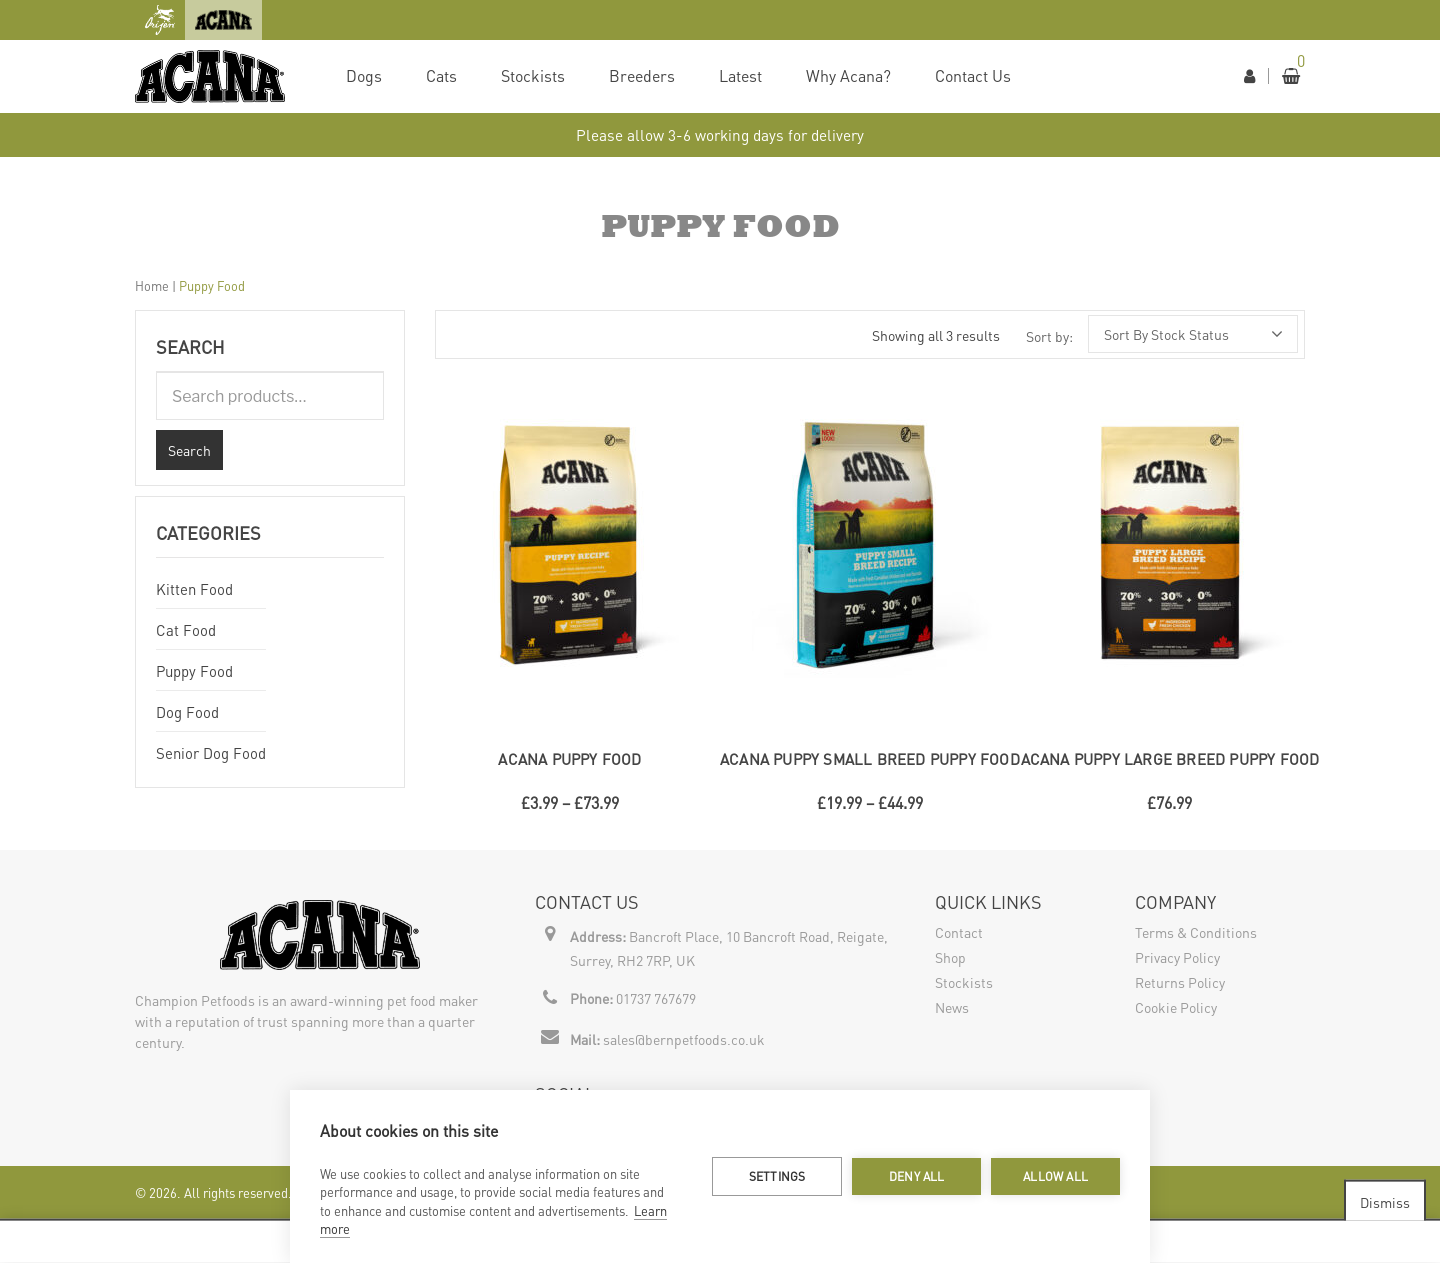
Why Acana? (848, 75)
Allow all (1055, 1176)
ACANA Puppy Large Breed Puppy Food (1170, 759)
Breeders (642, 75)
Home (152, 286)
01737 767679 (656, 998)
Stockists (533, 75)
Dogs (364, 75)
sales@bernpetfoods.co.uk (684, 1039)
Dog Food (187, 712)
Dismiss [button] (1385, 1201)
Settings (777, 1176)
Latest (740, 75)
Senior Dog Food (211, 753)
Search (189, 450)
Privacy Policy (1177, 957)
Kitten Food (194, 589)
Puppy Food (194, 671)
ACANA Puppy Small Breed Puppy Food (870, 759)
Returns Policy (1180, 982)
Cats (441, 75)
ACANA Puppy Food (569, 759)
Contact (959, 932)
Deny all (917, 1176)
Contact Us (973, 75)
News (952, 1007)
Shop (950, 957)
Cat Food (186, 630)
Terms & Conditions (1196, 932)
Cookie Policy (1176, 1007)
